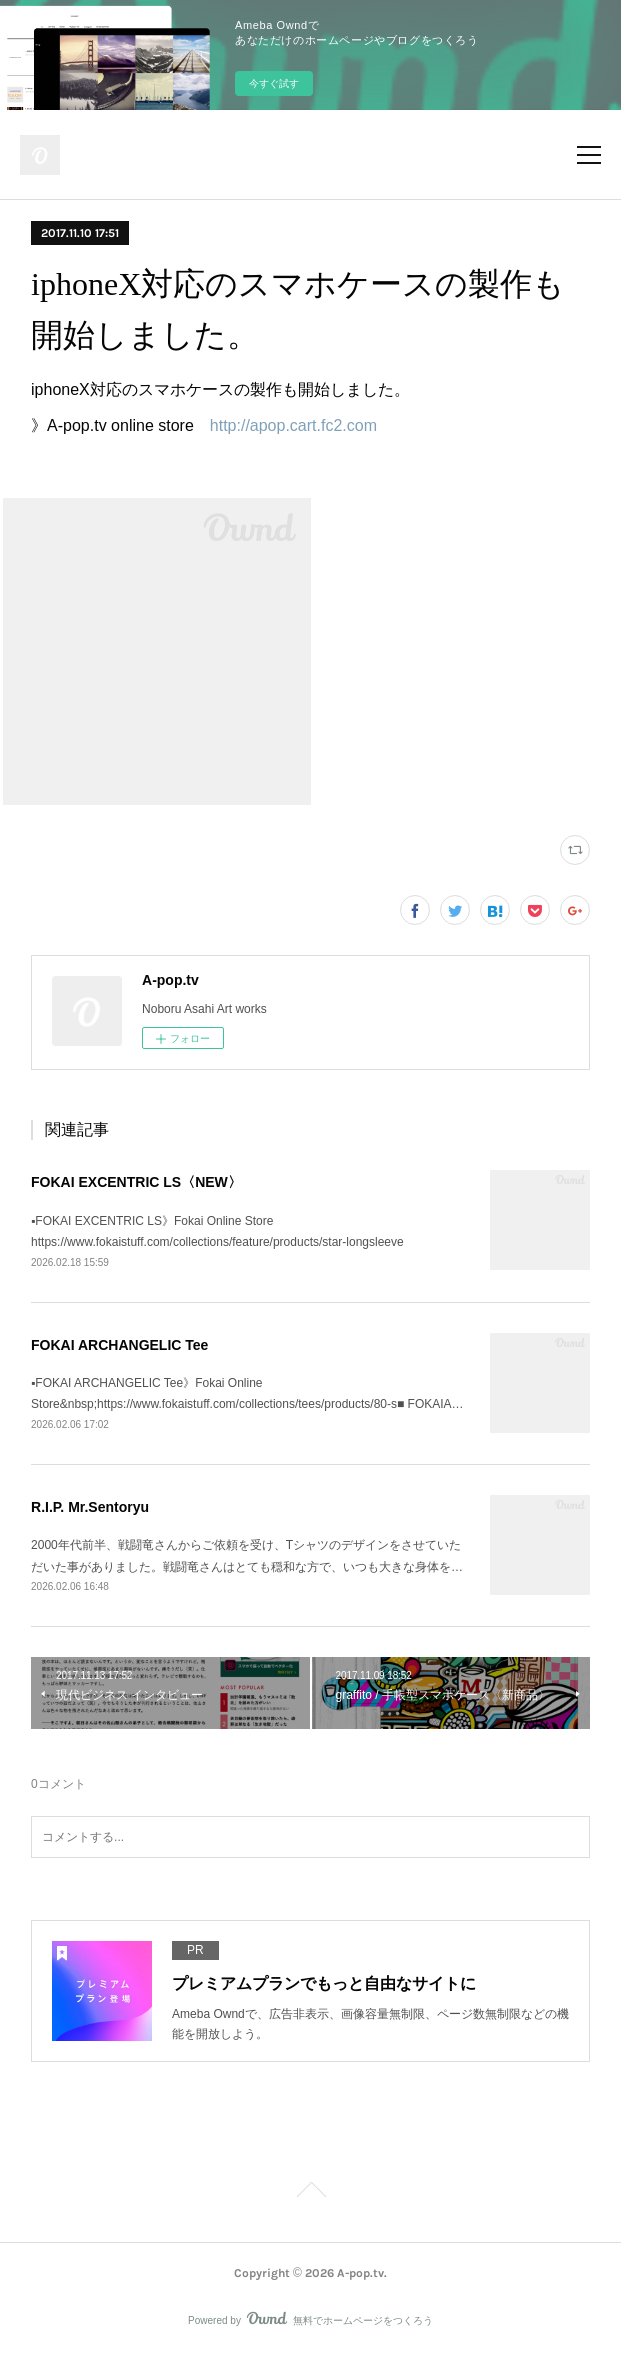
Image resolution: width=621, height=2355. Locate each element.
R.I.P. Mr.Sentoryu (90, 1507)
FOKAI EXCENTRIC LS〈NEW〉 (136, 1182)
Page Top (310, 2193)
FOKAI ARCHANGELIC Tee (119, 1345)
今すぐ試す (274, 83)
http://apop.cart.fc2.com (293, 425)
